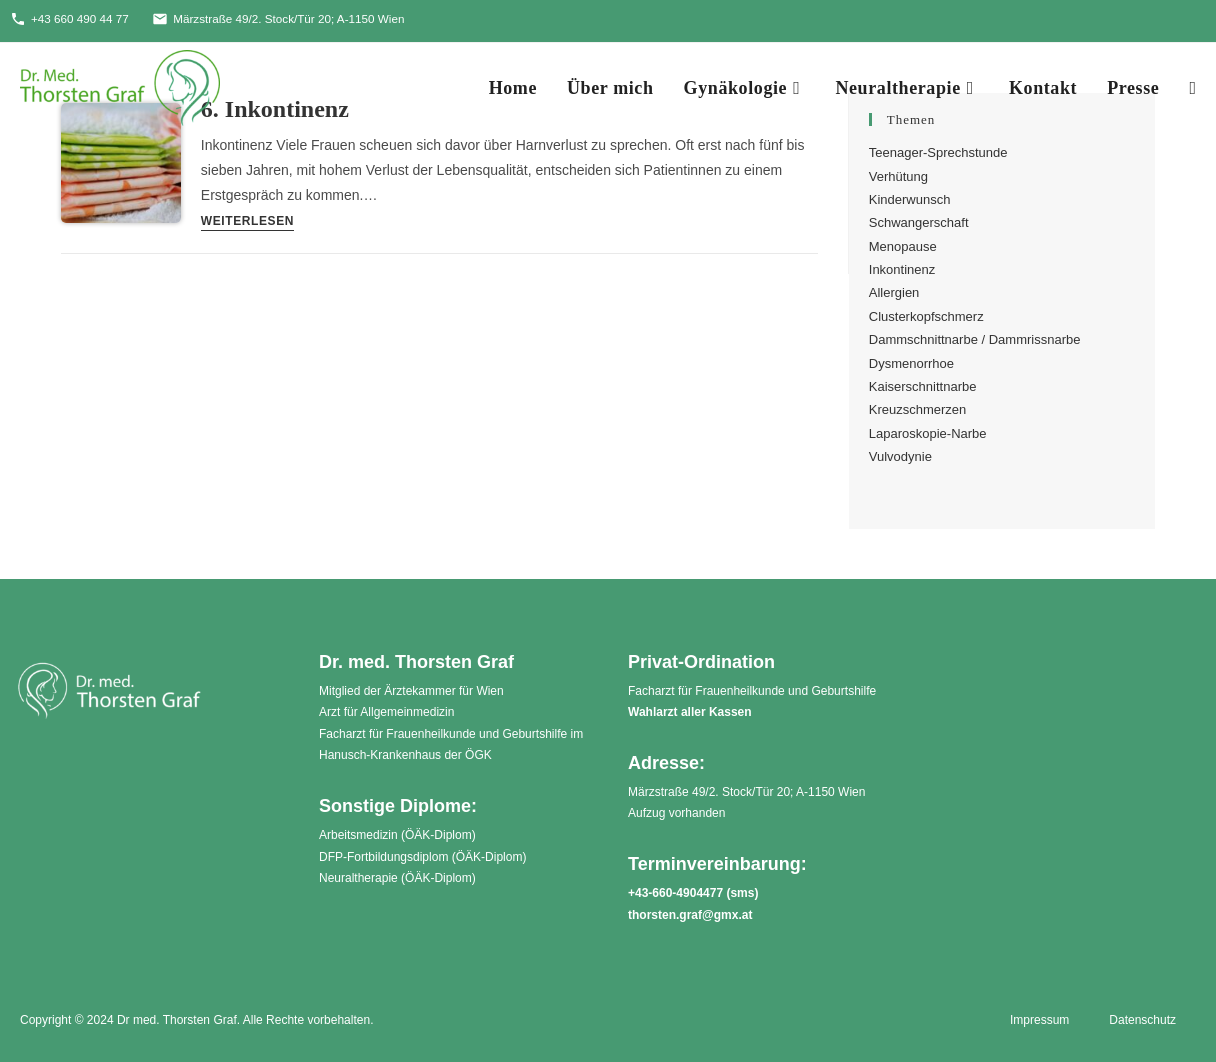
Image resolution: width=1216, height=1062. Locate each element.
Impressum (1039, 1020)
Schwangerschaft (919, 223)
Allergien (894, 293)
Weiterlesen (247, 222)
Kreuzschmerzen (918, 410)
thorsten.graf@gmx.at (690, 915)
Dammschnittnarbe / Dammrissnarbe (975, 340)
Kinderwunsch (910, 199)
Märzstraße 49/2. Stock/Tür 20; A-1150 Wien (284, 19)
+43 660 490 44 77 (70, 19)
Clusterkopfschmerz (926, 316)
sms (742, 893)
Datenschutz (1142, 1020)
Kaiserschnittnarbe (923, 386)
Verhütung (898, 176)
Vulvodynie (900, 456)
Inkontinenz (902, 269)
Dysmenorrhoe (911, 363)
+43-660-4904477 (675, 893)
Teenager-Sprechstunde (938, 152)
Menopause (903, 246)
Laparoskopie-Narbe (928, 433)
